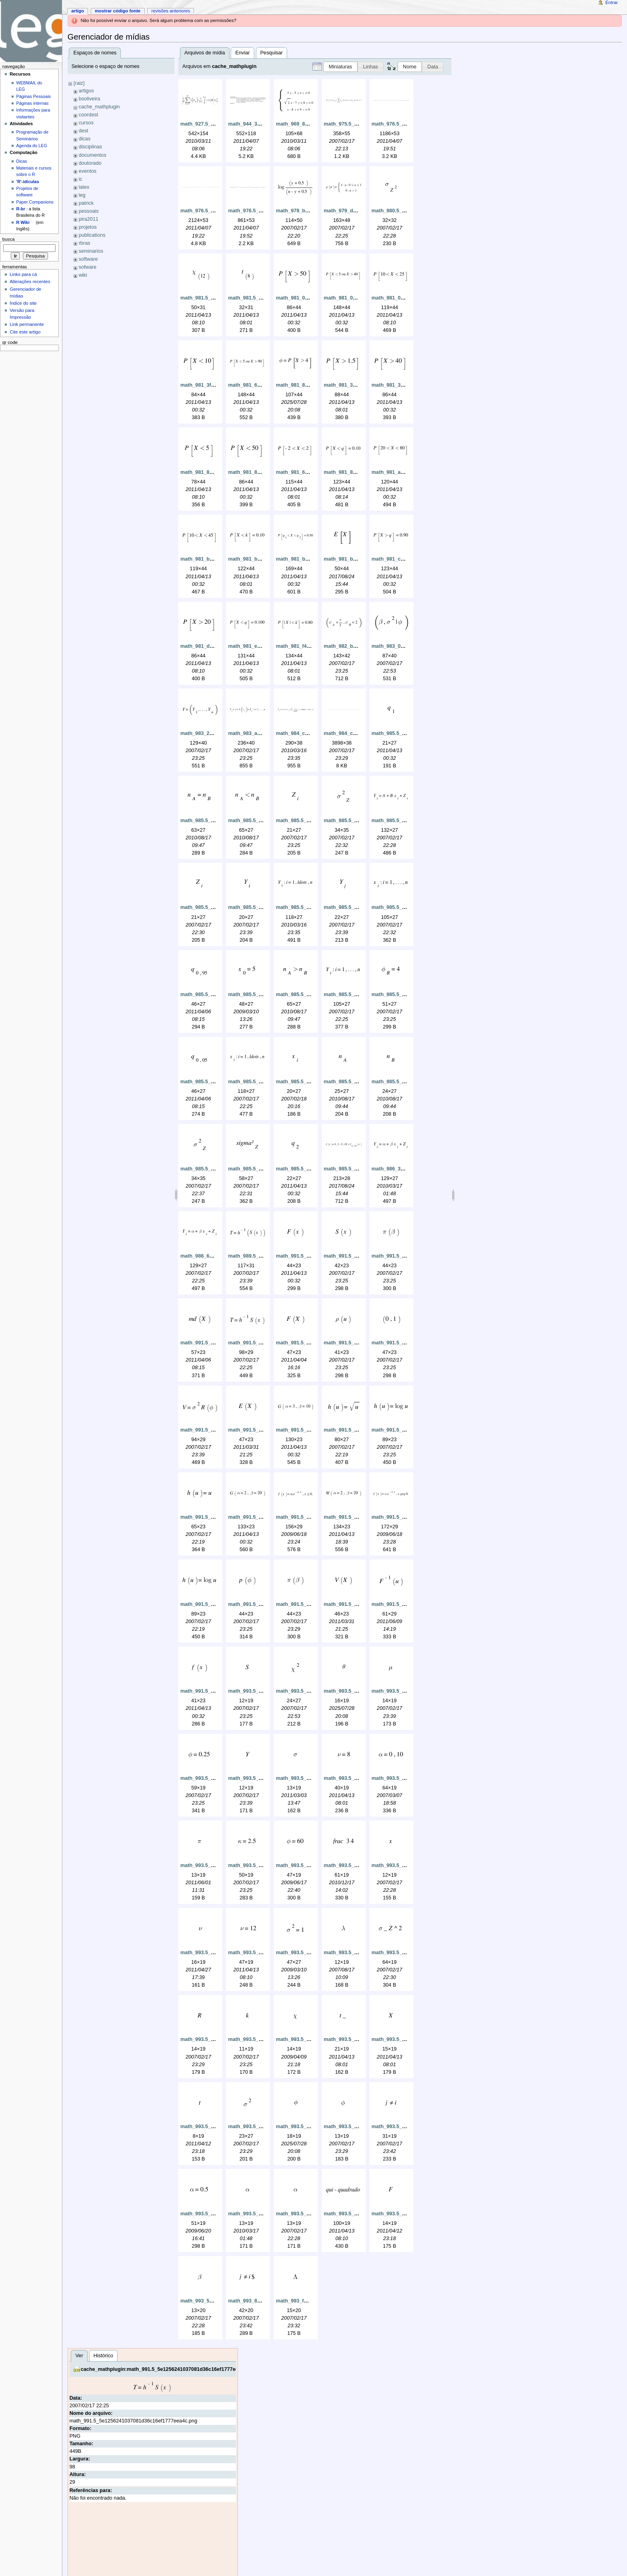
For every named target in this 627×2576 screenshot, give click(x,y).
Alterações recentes (30, 281)
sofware (87, 267)
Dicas (21, 161)
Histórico (103, 2355)
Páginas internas (32, 103)
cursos (86, 123)
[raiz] (79, 83)
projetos (88, 227)
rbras (84, 243)
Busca (8, 239)
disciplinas (90, 147)
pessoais (89, 211)
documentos (92, 155)
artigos (86, 91)
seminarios (91, 251)
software (88, 259)
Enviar (243, 53)
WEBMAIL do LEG (29, 86)
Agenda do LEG (31, 145)
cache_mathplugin (99, 107)
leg (82, 195)
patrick (86, 203)
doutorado (90, 163)
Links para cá (23, 274)
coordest (88, 115)
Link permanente (27, 324)
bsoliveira (89, 99)
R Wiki (23, 222)
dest (83, 131)
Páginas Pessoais (33, 96)
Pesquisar (271, 53)
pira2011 (88, 219)
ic (80, 179)
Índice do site (23, 303)
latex (84, 187)
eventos (87, 171)
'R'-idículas (27, 181)
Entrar (611, 2)
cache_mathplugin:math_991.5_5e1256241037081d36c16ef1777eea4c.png (169, 2369)
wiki (83, 275)
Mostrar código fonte (118, 10)
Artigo (77, 10)
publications (92, 235)
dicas (85, 139)
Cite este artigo (25, 331)
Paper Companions (35, 202)
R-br (20, 208)
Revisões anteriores (170, 10)
